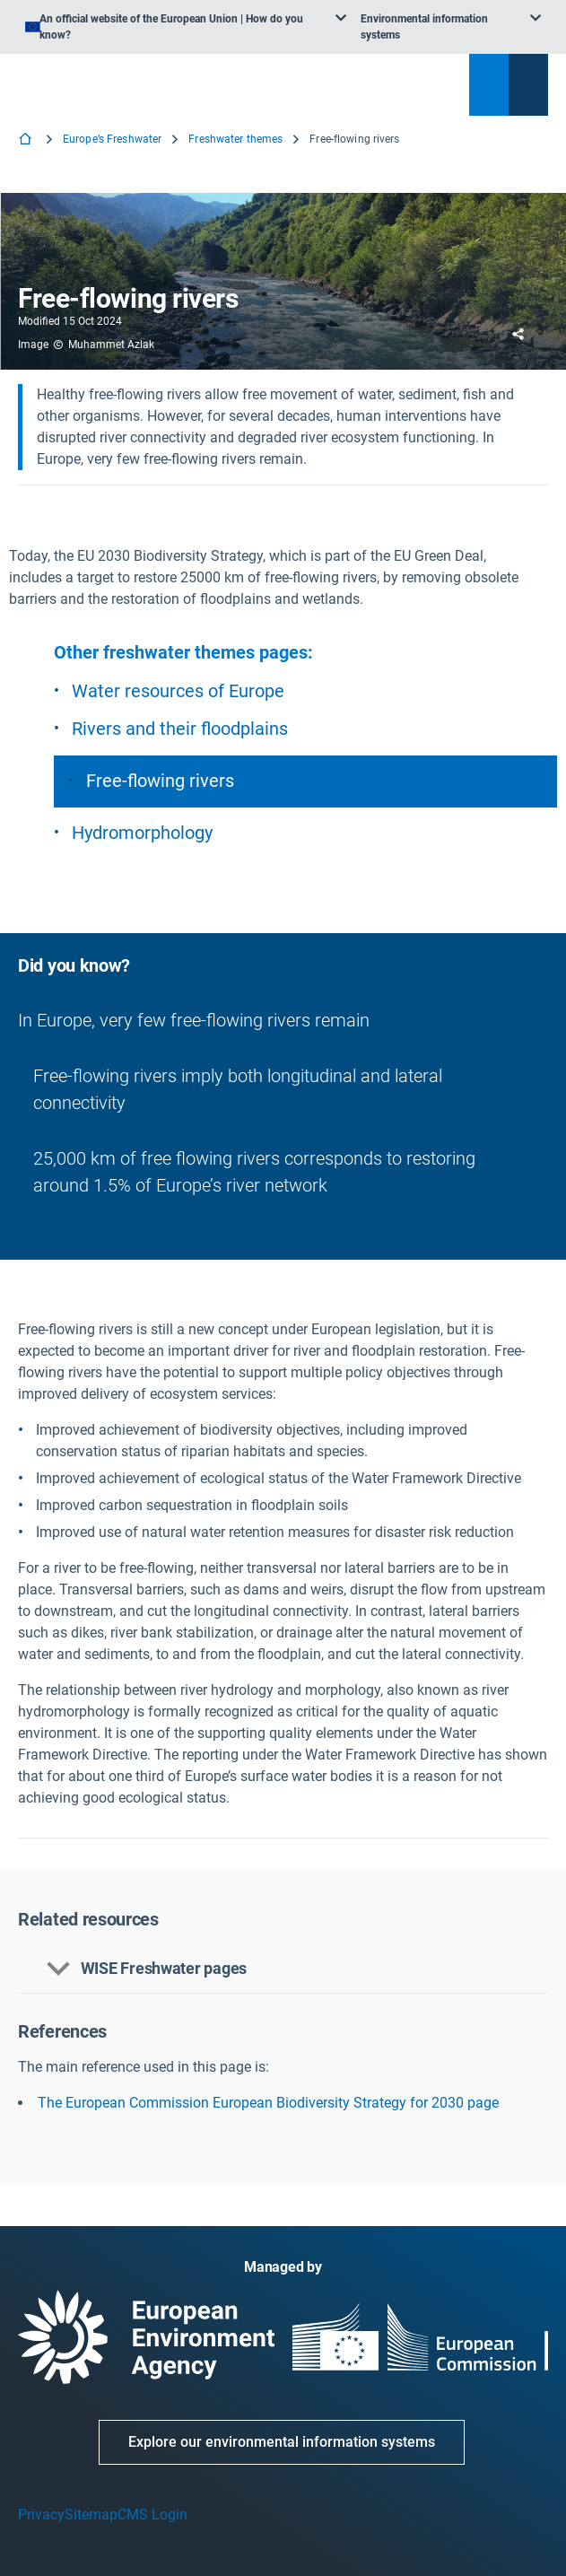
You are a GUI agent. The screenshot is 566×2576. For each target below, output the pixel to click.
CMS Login (152, 2514)
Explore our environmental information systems (281, 2441)
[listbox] (185, 27)
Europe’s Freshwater (112, 139)
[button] (283, 1969)
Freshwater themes (235, 139)
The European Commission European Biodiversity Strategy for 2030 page (268, 2102)
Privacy (41, 2514)
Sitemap (91, 2514)
